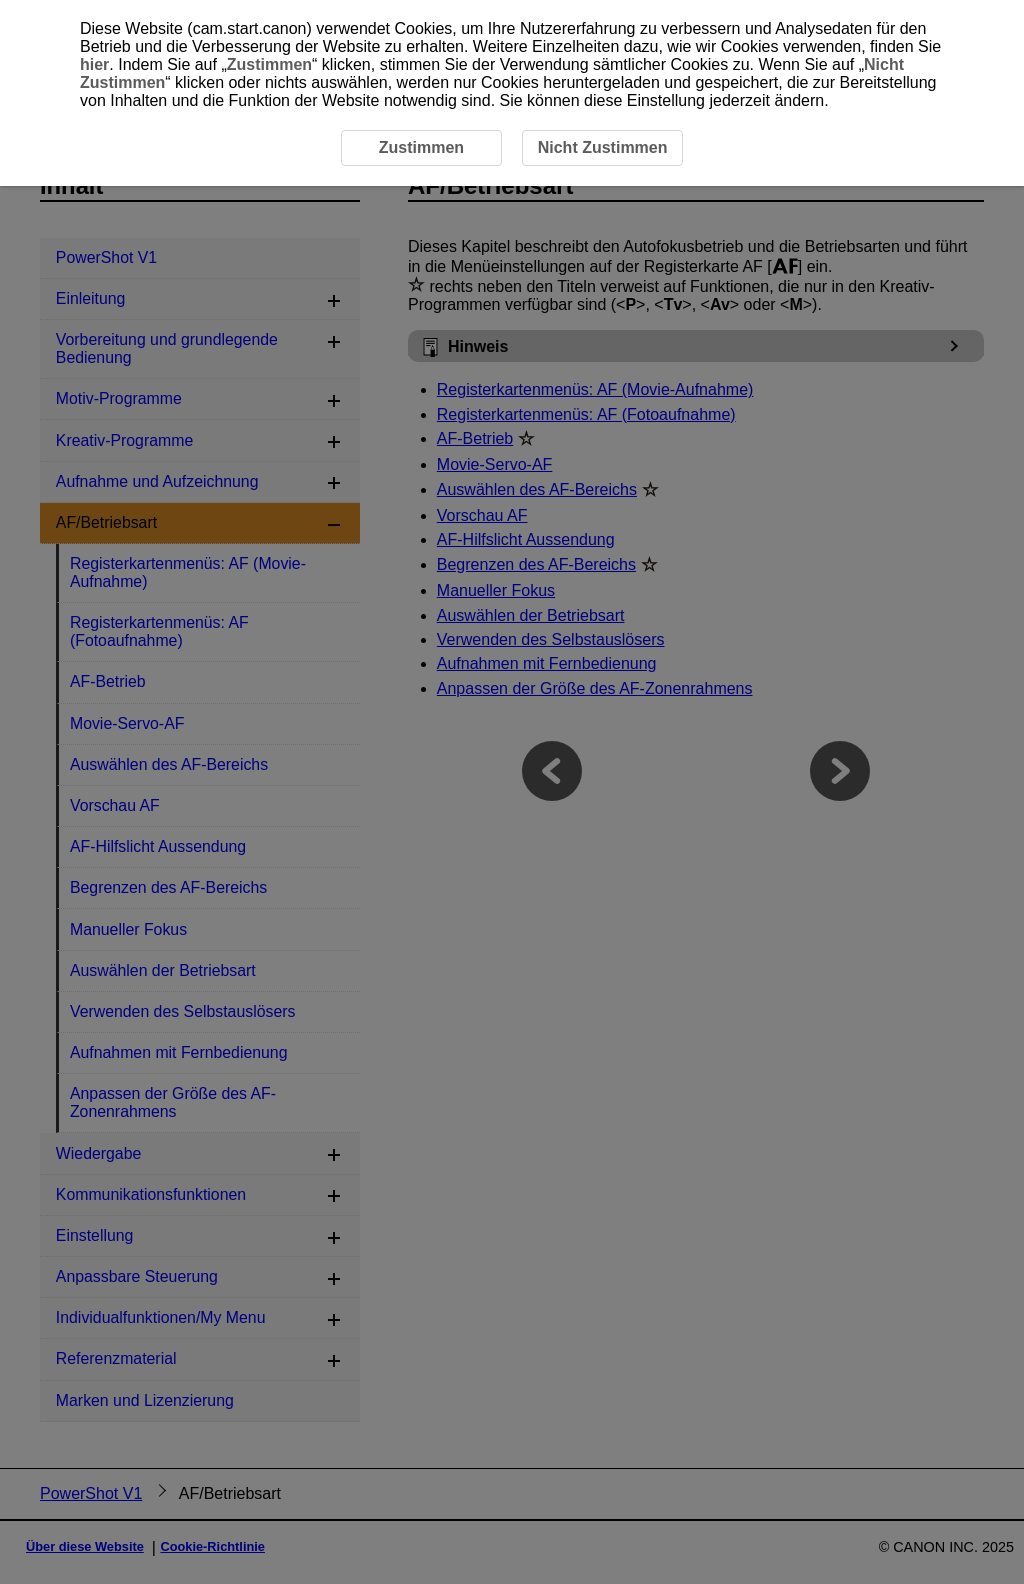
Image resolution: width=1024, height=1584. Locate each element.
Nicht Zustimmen (603, 147)
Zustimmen (269, 64)
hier (94, 64)
